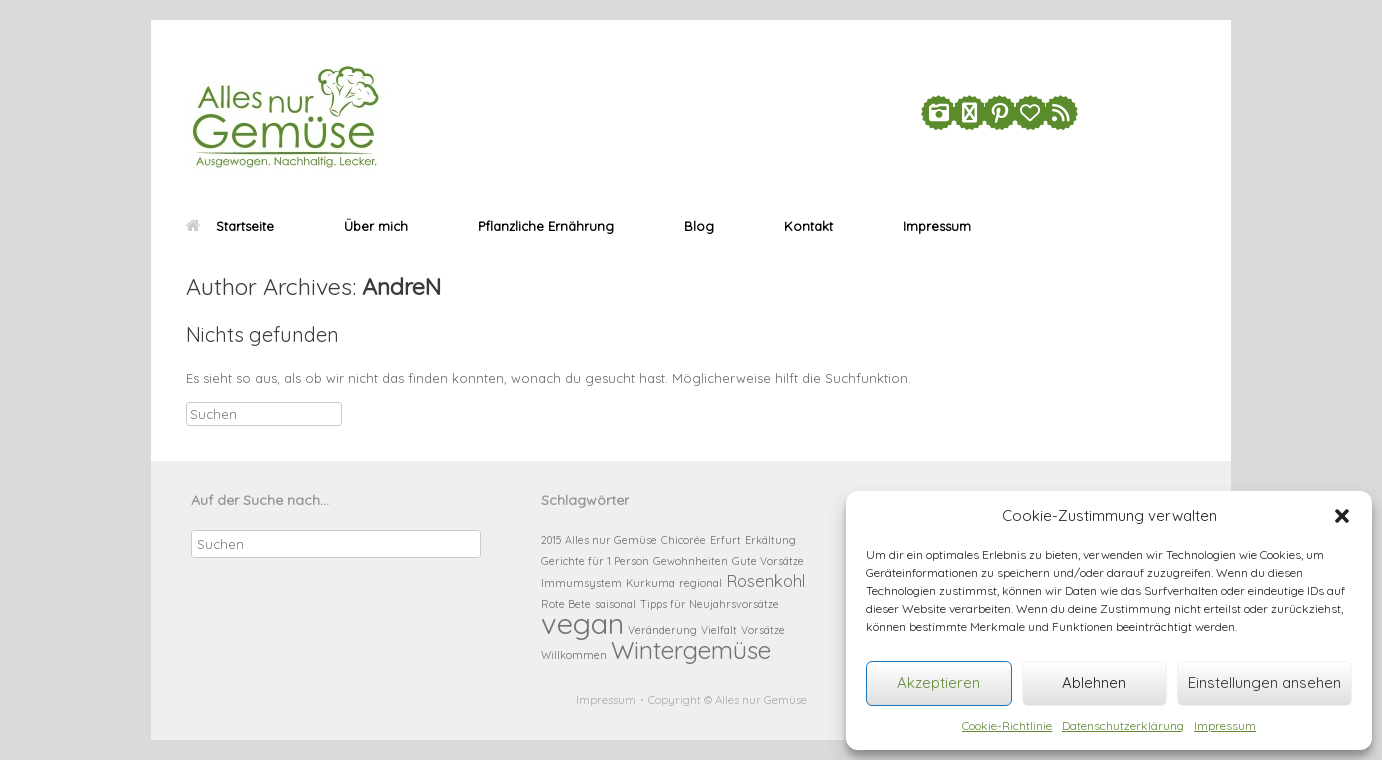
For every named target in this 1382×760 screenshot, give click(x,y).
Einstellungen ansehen (1264, 682)
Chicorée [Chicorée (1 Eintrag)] (683, 540)
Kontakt (808, 226)
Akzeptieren (938, 682)
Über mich (376, 226)
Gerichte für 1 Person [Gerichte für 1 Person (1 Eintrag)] (595, 561)
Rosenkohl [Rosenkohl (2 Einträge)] (765, 580)
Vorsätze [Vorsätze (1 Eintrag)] (763, 630)
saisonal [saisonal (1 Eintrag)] (615, 604)
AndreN (401, 286)
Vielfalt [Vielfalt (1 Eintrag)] (719, 630)
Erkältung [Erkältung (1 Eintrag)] (770, 540)
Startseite (230, 226)
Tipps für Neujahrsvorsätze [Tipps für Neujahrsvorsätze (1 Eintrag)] (709, 604)
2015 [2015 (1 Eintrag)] (551, 540)
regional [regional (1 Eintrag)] (700, 583)
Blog (699, 226)
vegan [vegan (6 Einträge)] (582, 623)
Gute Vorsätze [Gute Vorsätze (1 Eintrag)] (768, 561)
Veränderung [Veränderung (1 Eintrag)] (662, 630)
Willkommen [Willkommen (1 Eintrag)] (574, 655)
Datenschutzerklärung (1123, 725)
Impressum (1225, 725)
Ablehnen (1094, 682)
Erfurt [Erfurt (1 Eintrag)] (725, 540)
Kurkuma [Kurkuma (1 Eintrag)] (650, 583)
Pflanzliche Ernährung (546, 226)
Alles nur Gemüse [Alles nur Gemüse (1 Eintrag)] (611, 540)
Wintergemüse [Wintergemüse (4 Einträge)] (691, 650)
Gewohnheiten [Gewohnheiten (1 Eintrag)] (690, 561)
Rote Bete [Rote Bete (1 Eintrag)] (566, 604)
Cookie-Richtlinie (1007, 725)
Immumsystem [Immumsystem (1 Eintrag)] (581, 583)
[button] (1342, 516)
